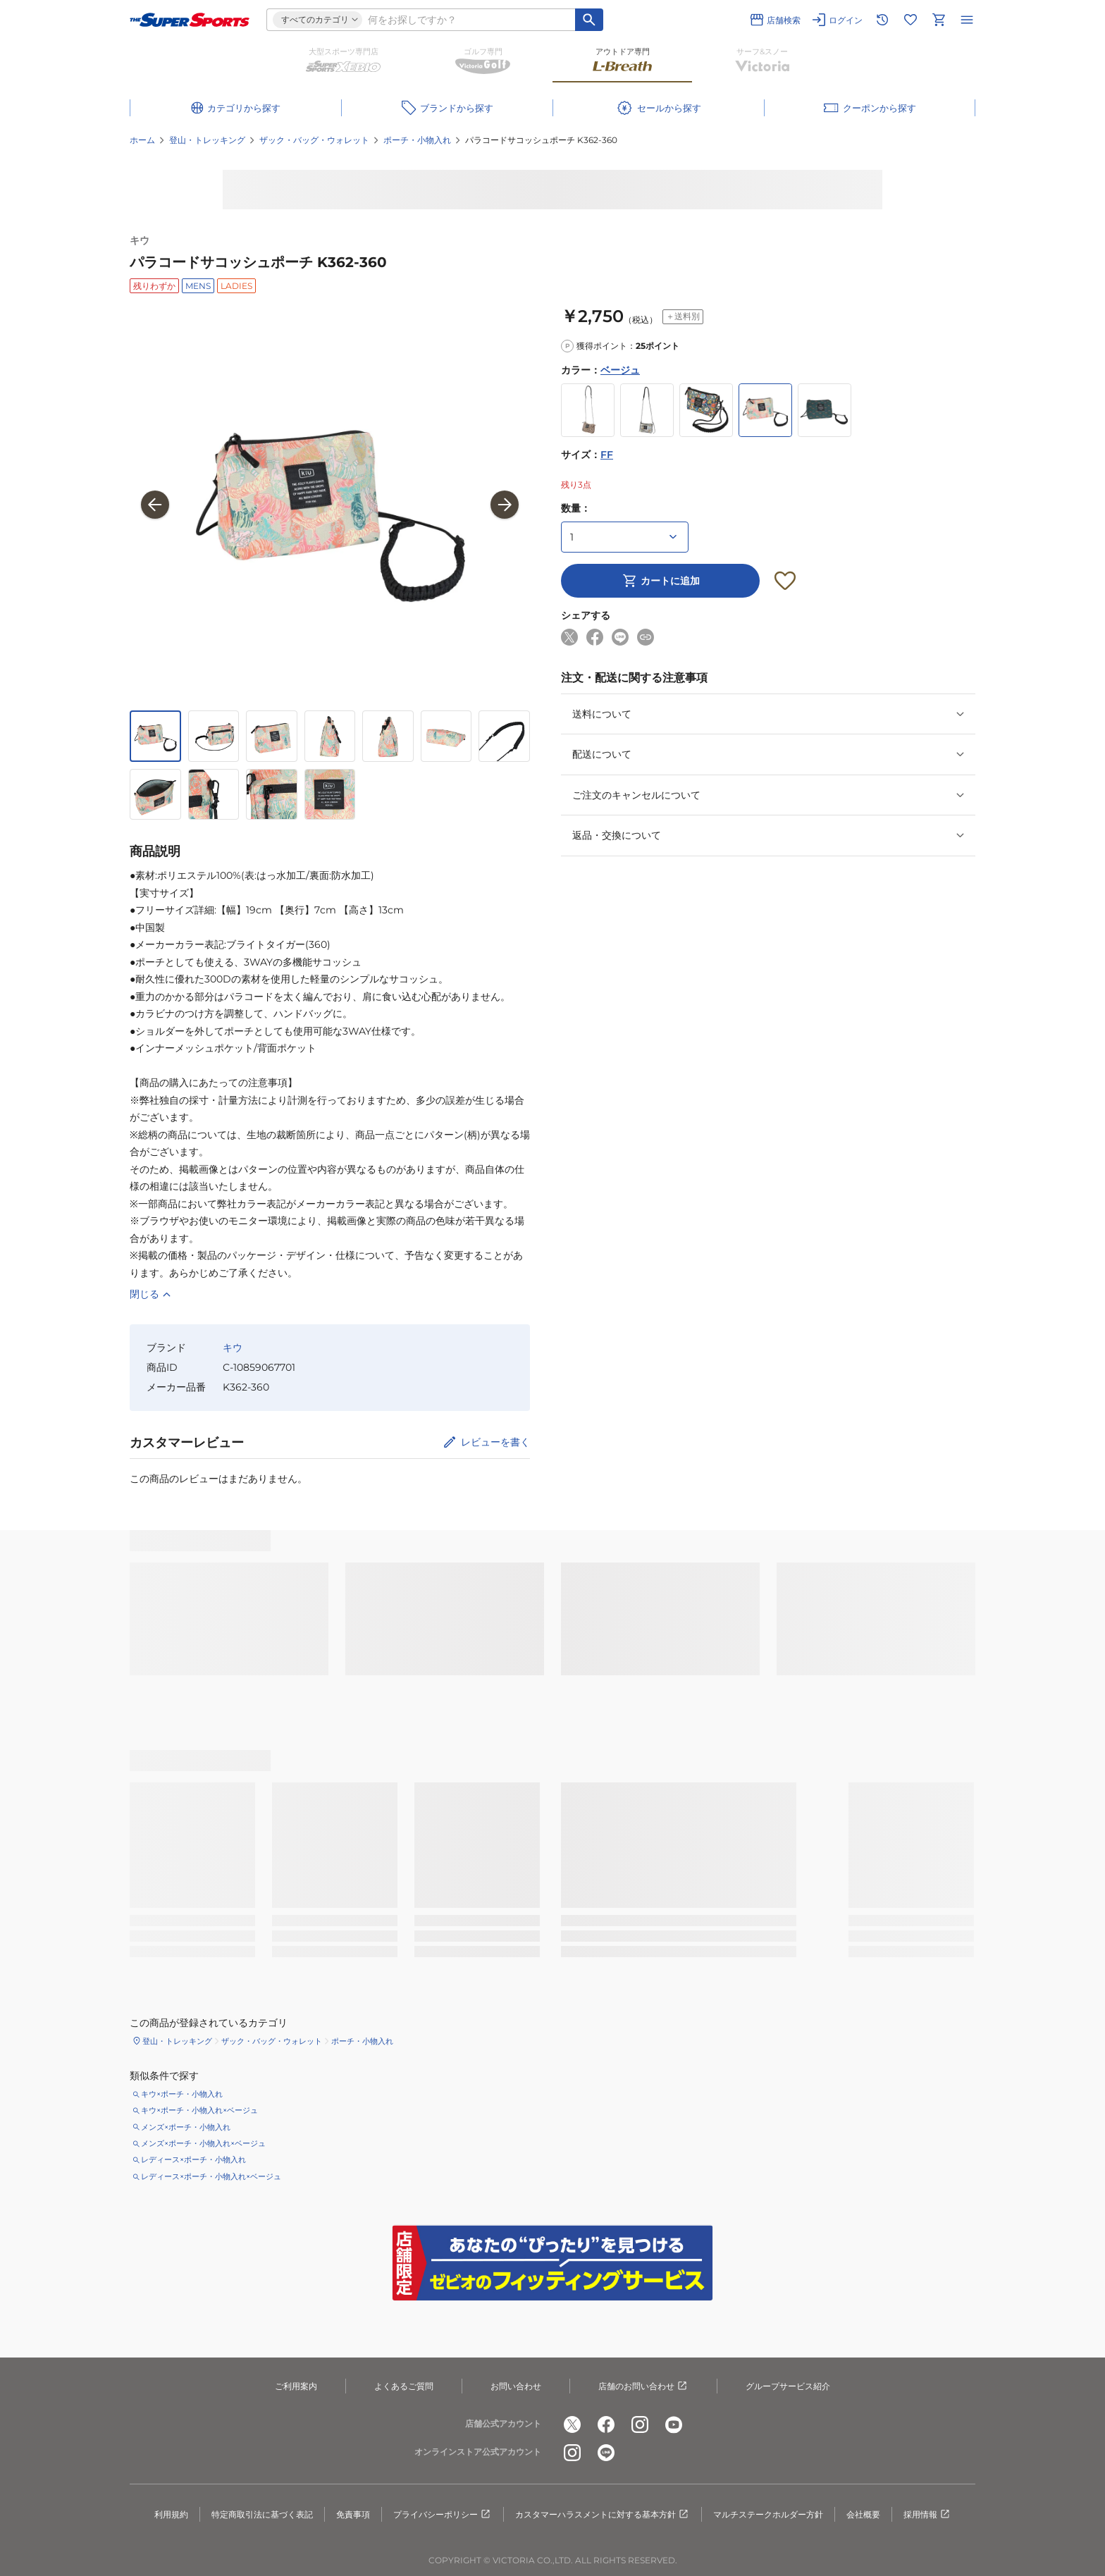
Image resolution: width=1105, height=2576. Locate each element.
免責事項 (353, 2514)
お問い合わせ (515, 2386)
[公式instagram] (639, 2424)
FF (606, 454)
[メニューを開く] (967, 19)
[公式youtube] (673, 2424)
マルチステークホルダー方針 (768, 2514)
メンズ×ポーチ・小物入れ (185, 2127)
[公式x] (572, 2424)
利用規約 (171, 2514)
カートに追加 (660, 580)
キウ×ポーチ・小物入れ (182, 2094)
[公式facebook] (606, 2424)
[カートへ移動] (938, 19)
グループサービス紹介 (788, 2386)
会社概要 (863, 2514)
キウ (139, 240)
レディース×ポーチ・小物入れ (193, 2159)
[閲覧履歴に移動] (882, 19)
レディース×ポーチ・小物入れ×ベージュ (211, 2176)
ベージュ (620, 370)
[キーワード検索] (589, 19)
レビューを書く (495, 1442)
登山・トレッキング (207, 140)
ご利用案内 (296, 2386)
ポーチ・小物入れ (417, 140)
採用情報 (927, 2515)
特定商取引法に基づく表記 (262, 2514)
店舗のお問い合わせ (643, 2386)
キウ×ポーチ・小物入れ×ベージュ (199, 2110)
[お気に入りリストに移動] (910, 19)
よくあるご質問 (403, 2386)
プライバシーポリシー (442, 2515)
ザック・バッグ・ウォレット (314, 140)
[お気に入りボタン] (785, 581)
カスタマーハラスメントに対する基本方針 (602, 2515)
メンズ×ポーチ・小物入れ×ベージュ (203, 2143)
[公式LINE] (606, 2452)
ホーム (142, 140)
